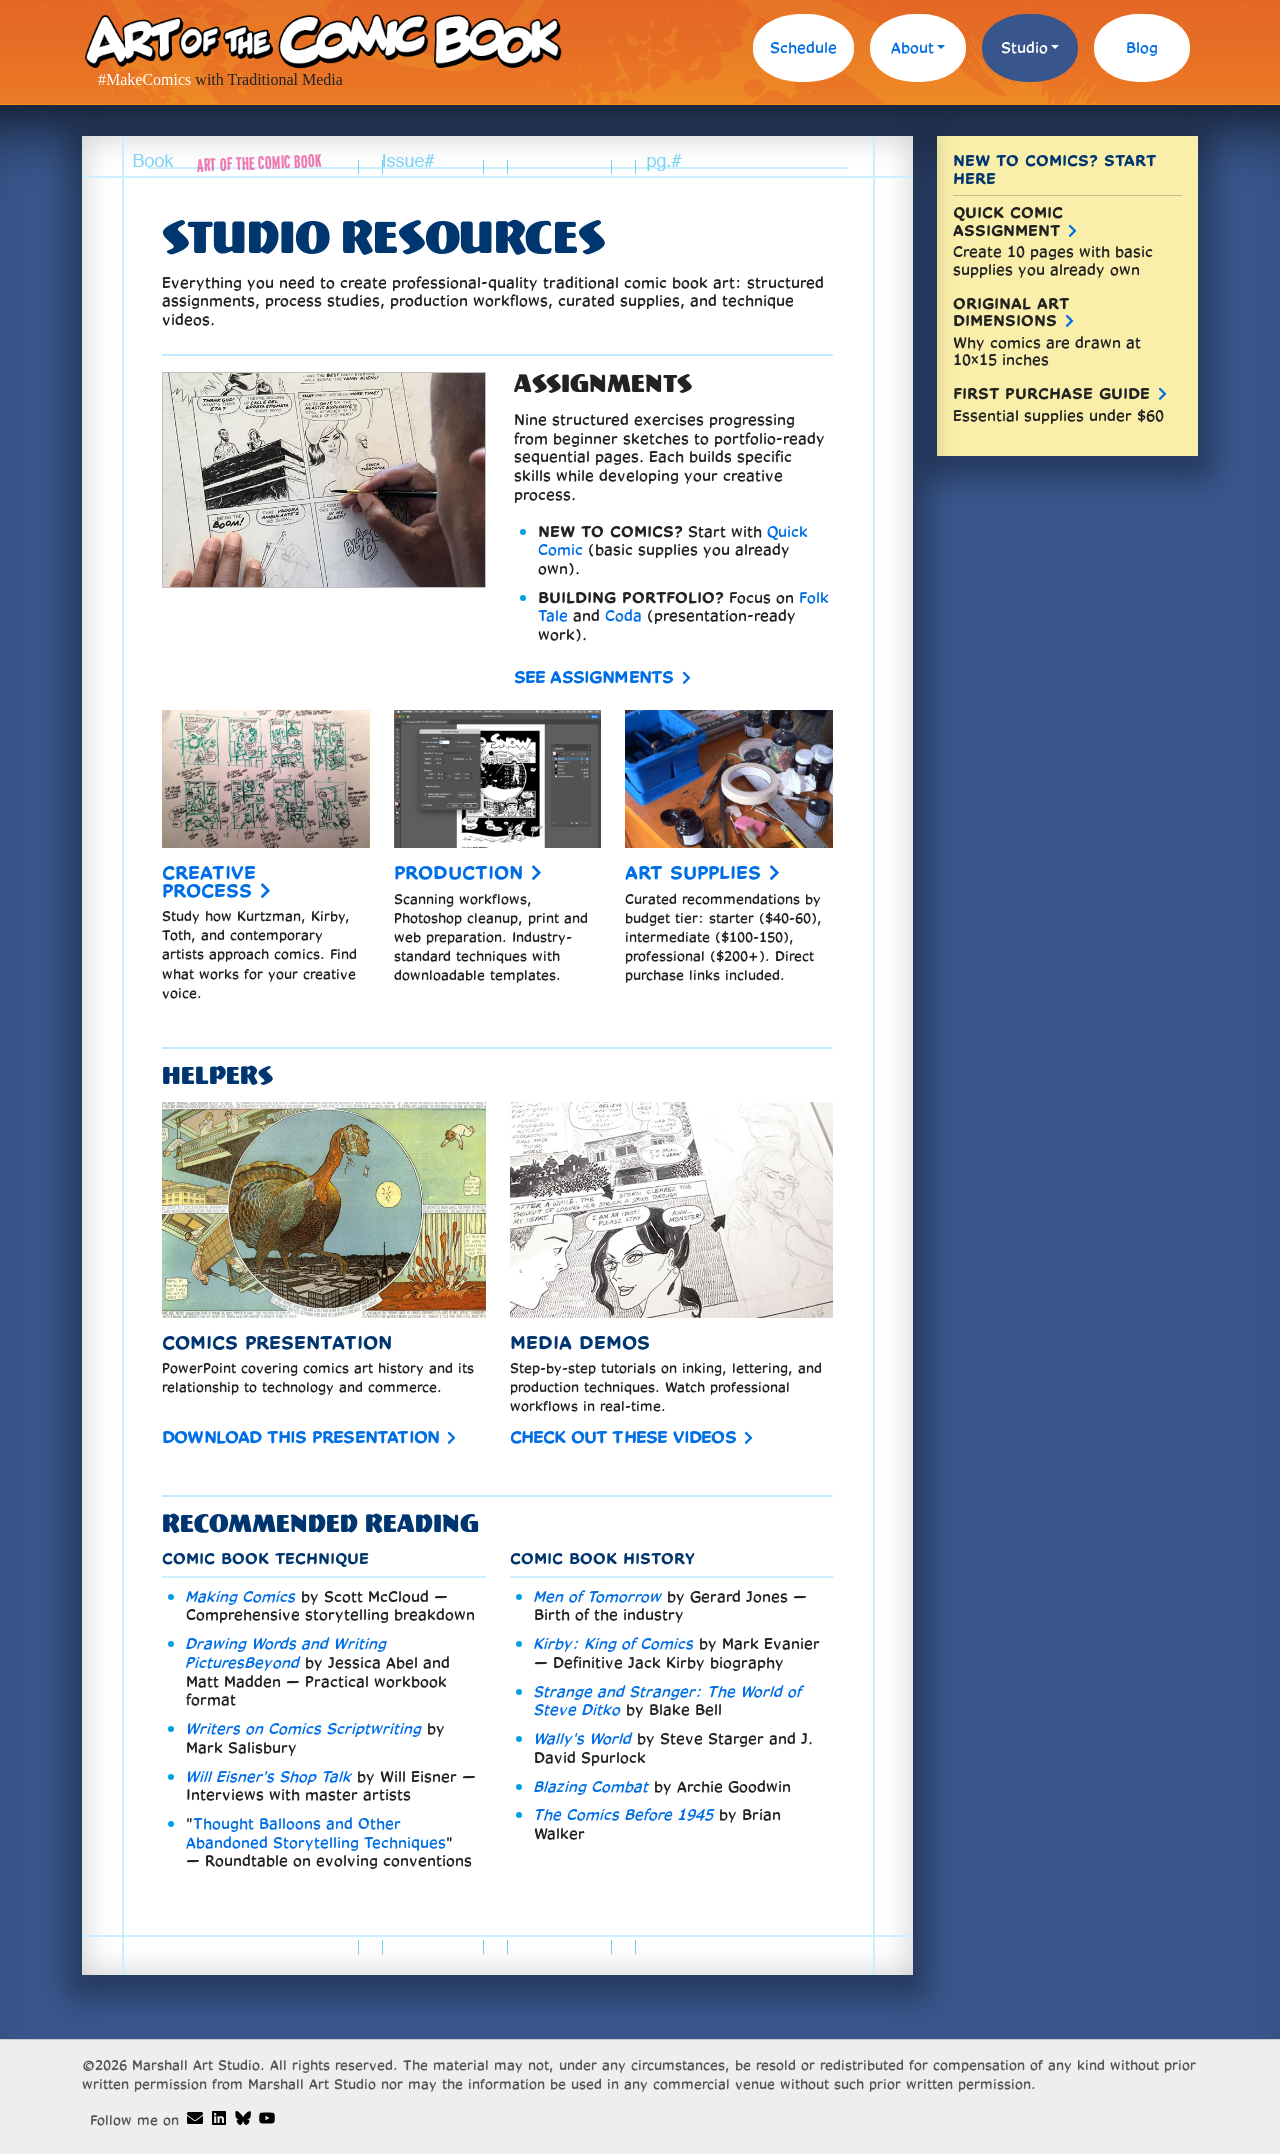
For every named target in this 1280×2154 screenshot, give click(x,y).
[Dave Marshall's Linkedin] (219, 2118)
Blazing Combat (591, 1786)
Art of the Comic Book (322, 40)
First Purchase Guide (1051, 393)
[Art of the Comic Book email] (195, 2118)
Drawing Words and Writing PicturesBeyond (286, 1653)
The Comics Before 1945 (624, 1814)
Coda (623, 615)
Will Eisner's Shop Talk (269, 1776)
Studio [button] (1024, 47)
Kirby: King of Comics (614, 1643)
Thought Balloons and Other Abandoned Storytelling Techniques (316, 1833)
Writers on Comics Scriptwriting (304, 1728)
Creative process (209, 881)
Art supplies (693, 872)
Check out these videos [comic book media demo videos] (623, 1436)
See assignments (594, 676)
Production (458, 872)
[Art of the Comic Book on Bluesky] (243, 2118)
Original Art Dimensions (1011, 312)
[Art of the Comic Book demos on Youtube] (267, 2118)
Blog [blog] (1142, 47)
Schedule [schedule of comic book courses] (803, 47)
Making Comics (241, 1596)
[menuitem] (803, 52)
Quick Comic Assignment (1008, 221)
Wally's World (583, 1738)
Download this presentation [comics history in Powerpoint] (300, 1436)
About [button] (912, 47)
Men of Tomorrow (598, 1596)
